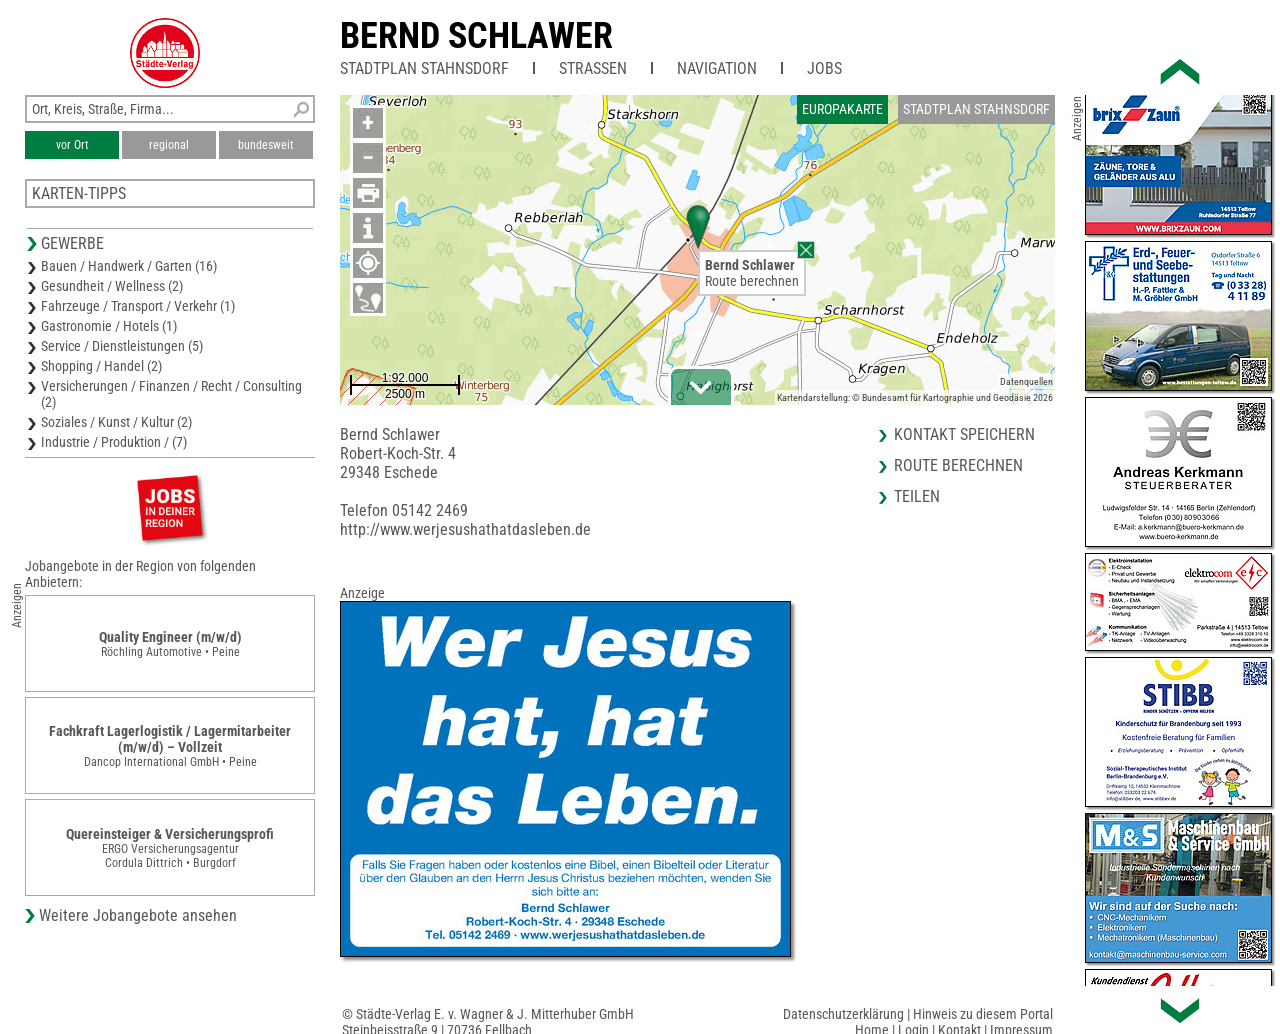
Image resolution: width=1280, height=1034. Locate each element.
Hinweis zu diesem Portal (983, 1014)
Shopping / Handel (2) (101, 366)
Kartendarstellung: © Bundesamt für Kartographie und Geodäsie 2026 (915, 397)
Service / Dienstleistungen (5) (122, 346)
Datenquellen (1026, 381)
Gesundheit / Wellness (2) (112, 286)
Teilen (917, 496)
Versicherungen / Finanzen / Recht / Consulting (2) (171, 394)
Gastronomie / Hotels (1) (109, 326)
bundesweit (266, 145)
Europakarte (842, 109)
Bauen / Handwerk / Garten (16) (129, 266)
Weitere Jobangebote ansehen (138, 915)
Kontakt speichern (964, 434)
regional (169, 145)
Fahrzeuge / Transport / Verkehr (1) (138, 306)
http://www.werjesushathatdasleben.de (465, 529)
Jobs (824, 68)
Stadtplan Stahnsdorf (424, 68)
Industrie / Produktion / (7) (114, 442)
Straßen (593, 68)
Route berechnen (752, 281)
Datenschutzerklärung (843, 1014)
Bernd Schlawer (476, 36)
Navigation (717, 68)
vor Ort (72, 145)
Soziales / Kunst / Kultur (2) (116, 422)
